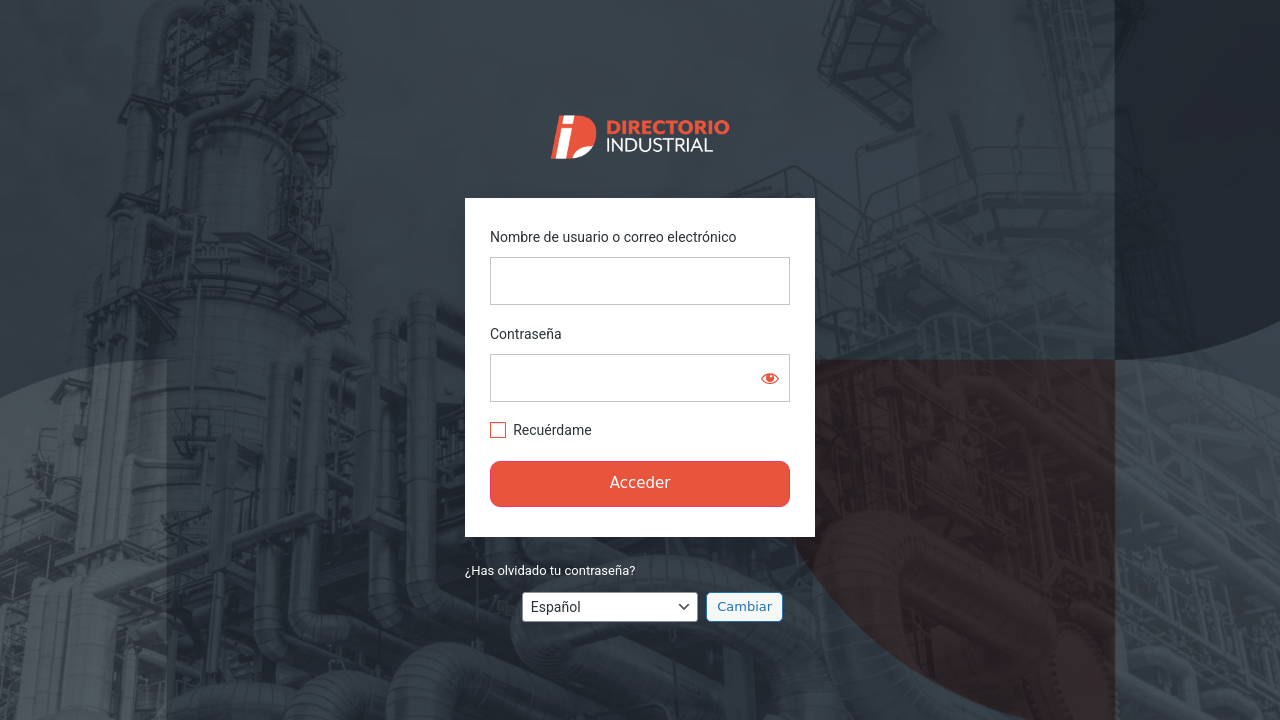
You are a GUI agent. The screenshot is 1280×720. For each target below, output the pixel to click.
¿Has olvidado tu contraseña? (550, 570)
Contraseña (526, 334)
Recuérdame (552, 430)
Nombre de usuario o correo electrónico (613, 237)
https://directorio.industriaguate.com (640, 132)
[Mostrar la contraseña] (770, 378)
